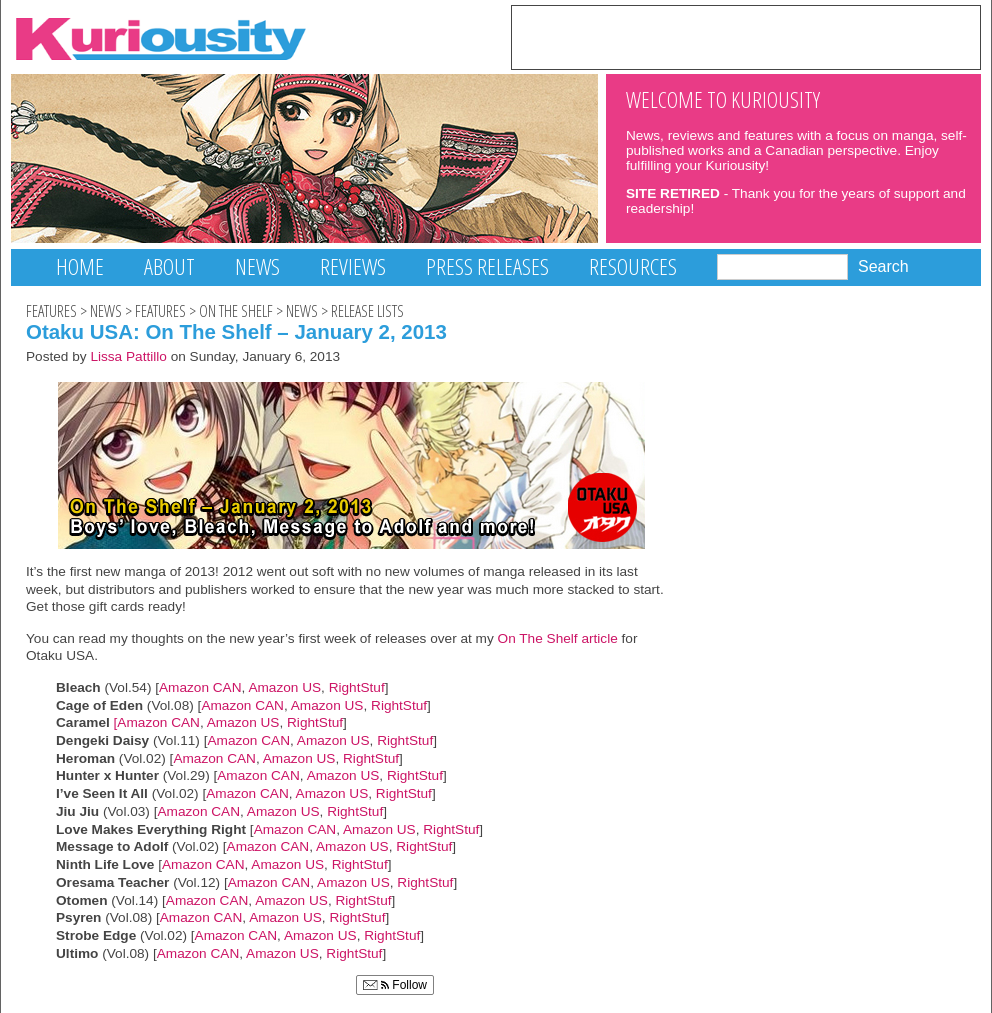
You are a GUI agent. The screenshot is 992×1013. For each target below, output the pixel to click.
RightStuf (357, 687)
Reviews (353, 266)
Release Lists (367, 311)
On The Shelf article (556, 638)
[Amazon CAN (157, 722)
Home (80, 266)
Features (51, 311)
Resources (633, 266)
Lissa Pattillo (128, 356)
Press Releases (487, 266)
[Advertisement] (746, 36)
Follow (395, 985)
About (169, 266)
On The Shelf (236, 311)
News (257, 266)
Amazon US (284, 687)
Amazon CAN (200, 687)
